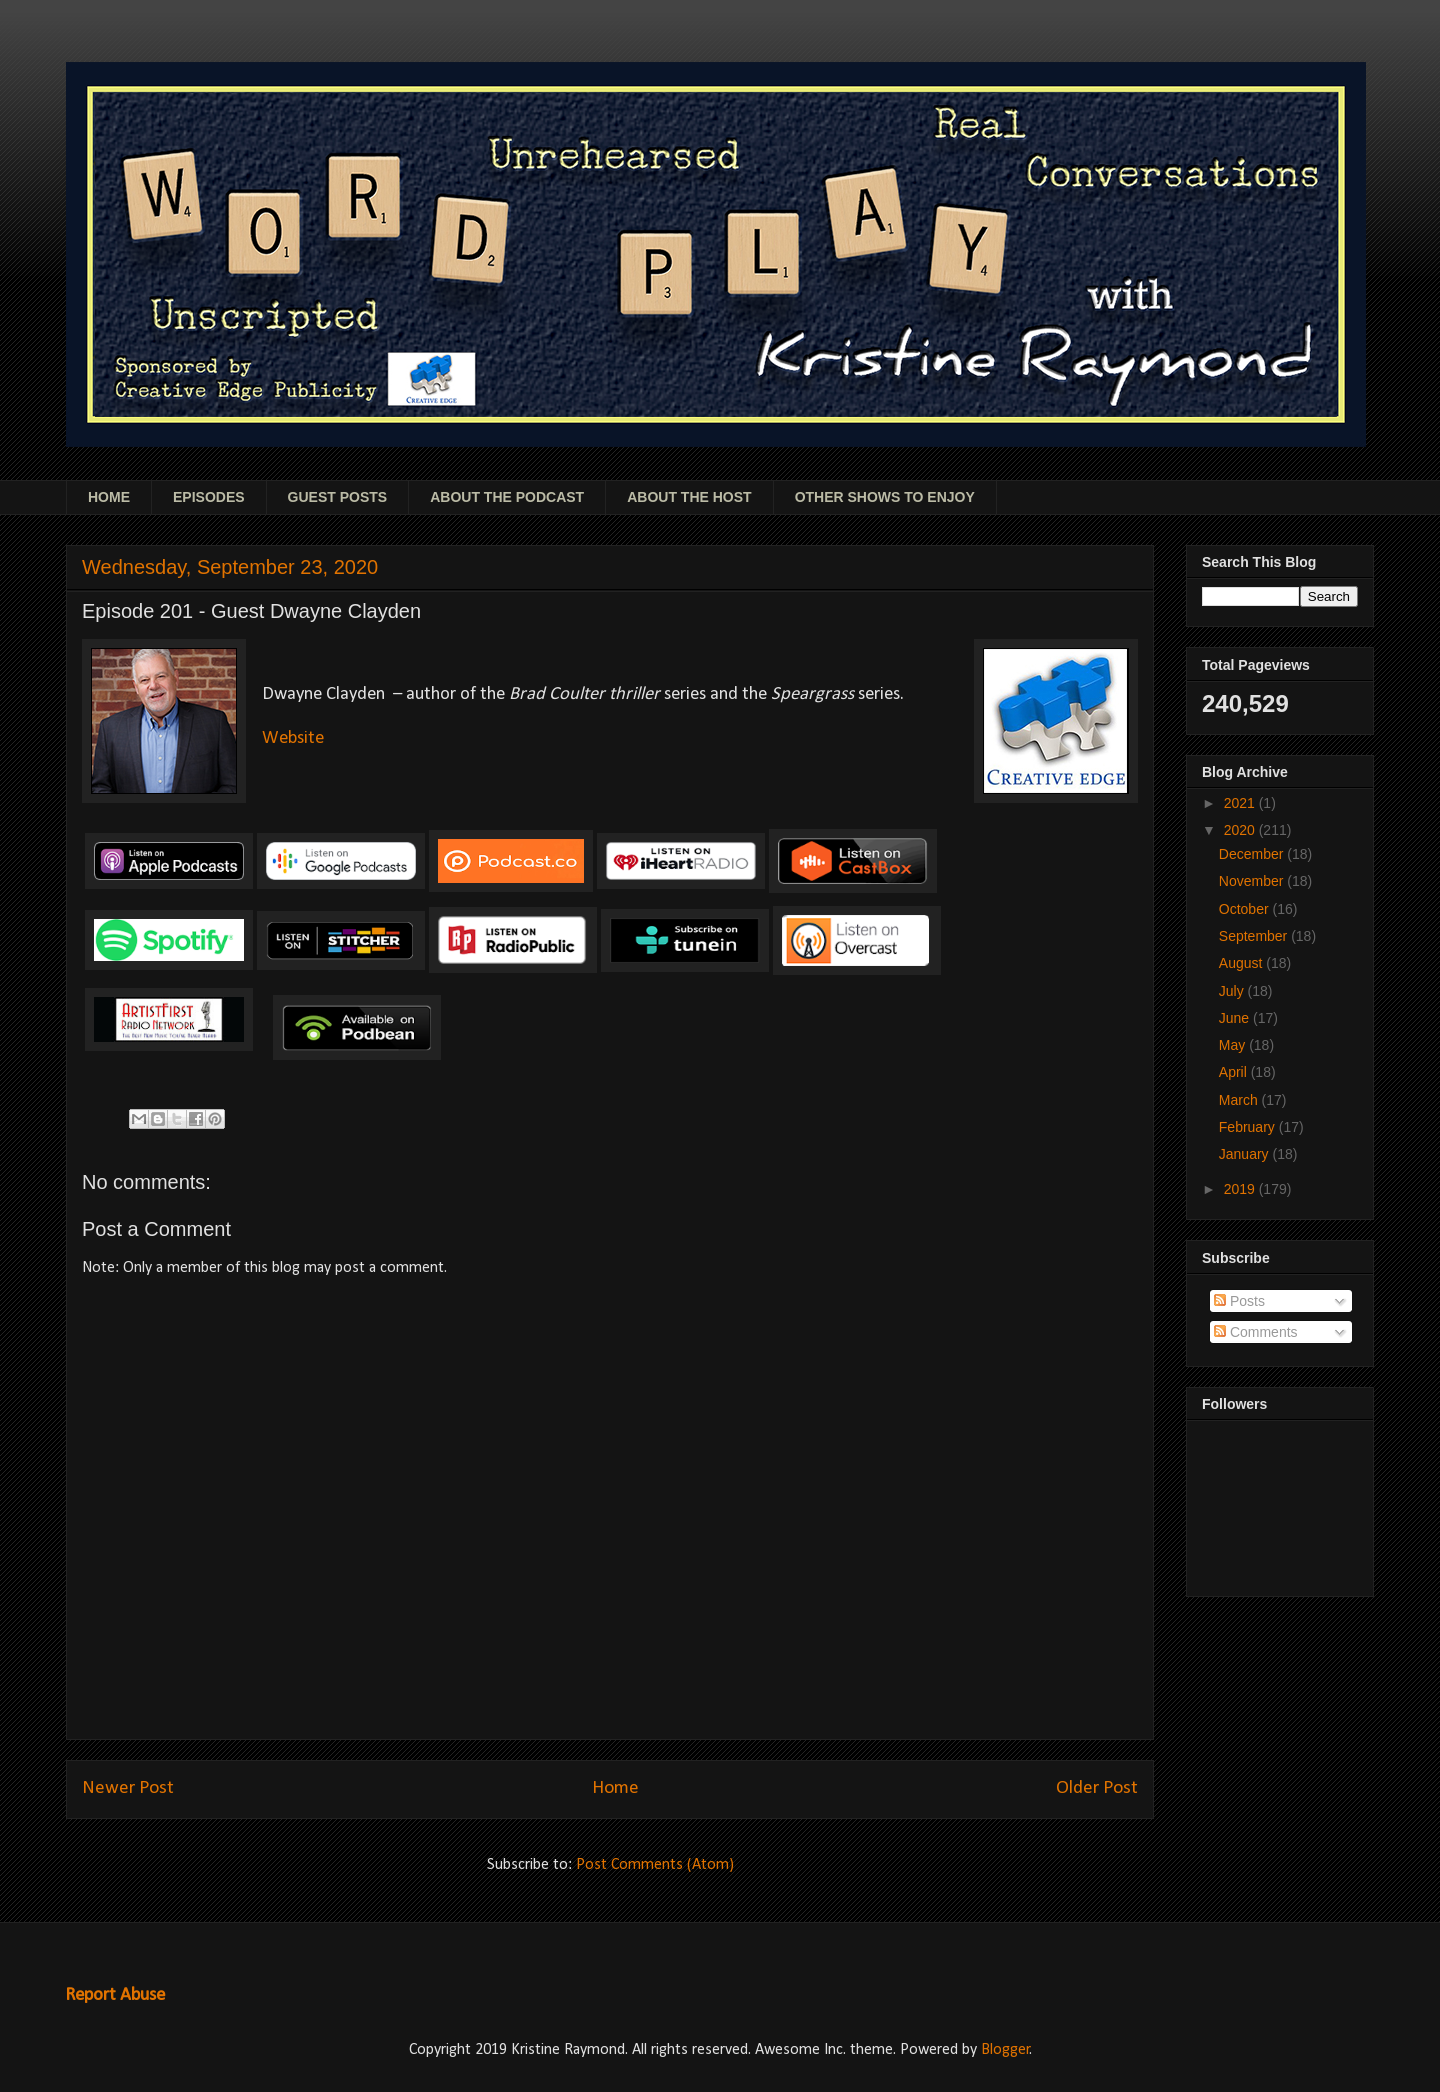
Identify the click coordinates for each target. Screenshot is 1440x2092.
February (1249, 1127)
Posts (1239, 1301)
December (1253, 854)
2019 (1241, 1189)
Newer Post (128, 1788)
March (1240, 1100)
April (1235, 1072)
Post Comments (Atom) (655, 1865)
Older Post (1097, 1788)
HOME (109, 497)
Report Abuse (115, 1995)
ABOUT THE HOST (689, 497)
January (1246, 1154)
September (1255, 936)
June (1236, 1018)
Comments (1256, 1332)
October (1246, 909)
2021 (1241, 803)
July (1233, 991)
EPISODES (209, 497)
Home (615, 1788)
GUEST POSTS (338, 497)
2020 (1241, 830)
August (1242, 963)
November (1253, 881)
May (1234, 1045)
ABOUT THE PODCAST (507, 497)
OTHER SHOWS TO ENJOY (885, 497)
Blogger (1005, 2050)
